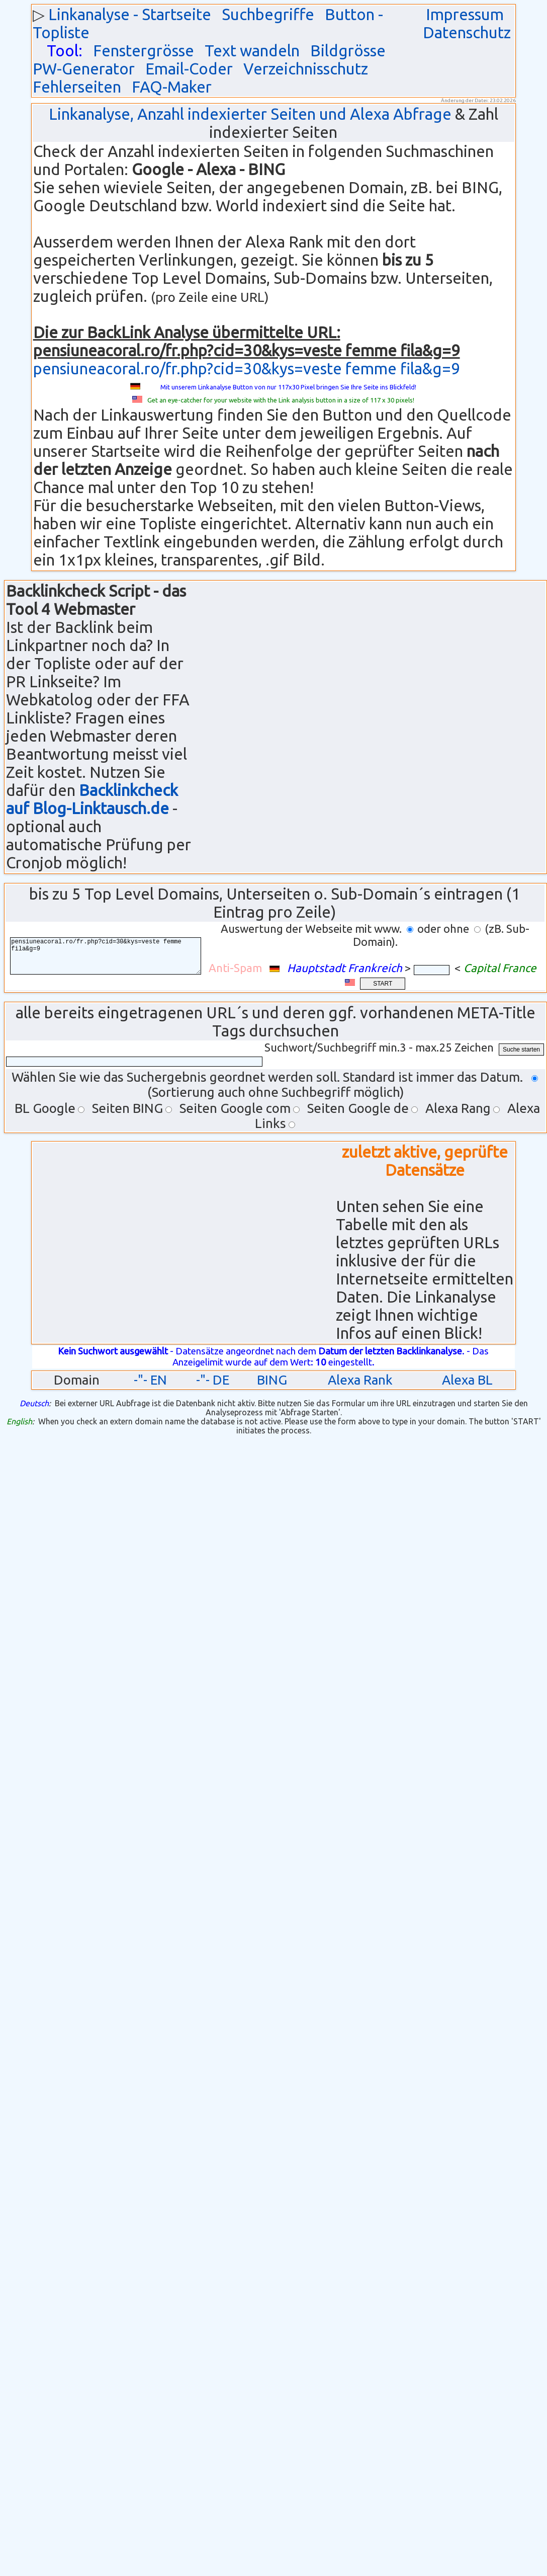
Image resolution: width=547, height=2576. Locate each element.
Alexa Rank (360, 1380)
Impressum (465, 14)
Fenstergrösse (143, 50)
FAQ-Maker (172, 87)
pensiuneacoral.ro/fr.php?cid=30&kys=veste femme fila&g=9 (246, 368)
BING (272, 1380)
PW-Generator (84, 68)
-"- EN (150, 1380)
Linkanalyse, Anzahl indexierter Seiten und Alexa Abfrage (250, 114)
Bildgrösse (348, 50)
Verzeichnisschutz (305, 68)
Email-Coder (189, 68)
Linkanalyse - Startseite (129, 14)
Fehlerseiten (77, 87)
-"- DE (212, 1380)
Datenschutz (467, 32)
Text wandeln (252, 50)
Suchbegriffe (268, 14)
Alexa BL (467, 1380)
